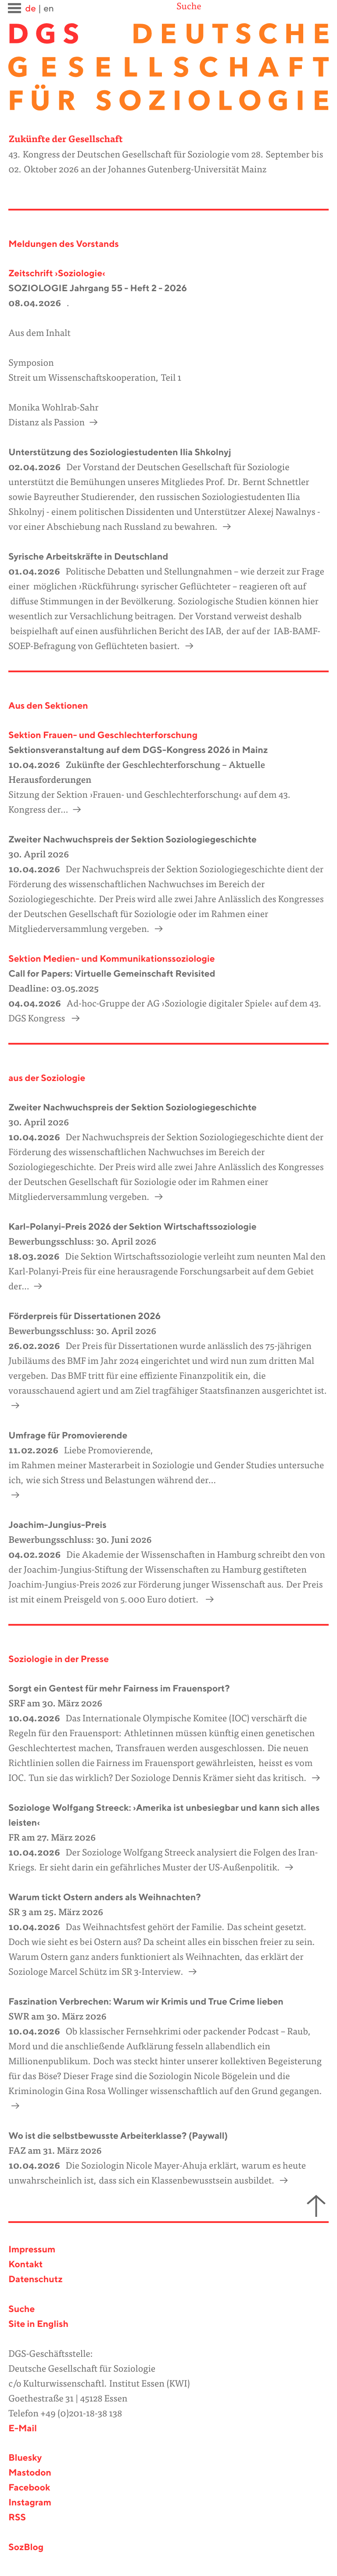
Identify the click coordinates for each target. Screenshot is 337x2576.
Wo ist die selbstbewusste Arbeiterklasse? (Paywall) (118, 2136)
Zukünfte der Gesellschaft (65, 140)
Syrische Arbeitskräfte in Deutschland (88, 557)
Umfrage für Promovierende (67, 1436)
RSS (17, 2517)
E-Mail (22, 2428)
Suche (188, 7)
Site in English (38, 2324)
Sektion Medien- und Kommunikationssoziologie (111, 959)
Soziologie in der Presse (58, 1659)
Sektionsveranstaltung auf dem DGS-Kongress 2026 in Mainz (138, 750)
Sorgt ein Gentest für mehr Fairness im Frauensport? (119, 1689)
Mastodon (29, 2473)
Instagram (29, 2503)
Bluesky (25, 2458)
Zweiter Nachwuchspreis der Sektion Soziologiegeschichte (132, 840)
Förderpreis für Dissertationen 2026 (84, 1316)
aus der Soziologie (46, 1078)
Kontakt (25, 2264)
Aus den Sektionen (48, 706)
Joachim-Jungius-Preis (57, 1525)
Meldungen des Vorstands (63, 244)
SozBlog (25, 2547)
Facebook (29, 2488)
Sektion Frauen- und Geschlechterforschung (102, 735)
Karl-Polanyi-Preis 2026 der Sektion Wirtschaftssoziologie (132, 1227)
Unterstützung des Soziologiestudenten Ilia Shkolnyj (119, 452)
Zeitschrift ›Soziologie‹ (56, 273)
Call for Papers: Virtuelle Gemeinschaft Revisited (111, 974)
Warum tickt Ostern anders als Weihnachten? (104, 1897)
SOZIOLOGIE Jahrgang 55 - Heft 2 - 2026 (97, 288)
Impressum (31, 2250)
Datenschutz (35, 2279)
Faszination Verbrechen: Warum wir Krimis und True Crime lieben (145, 2002)
